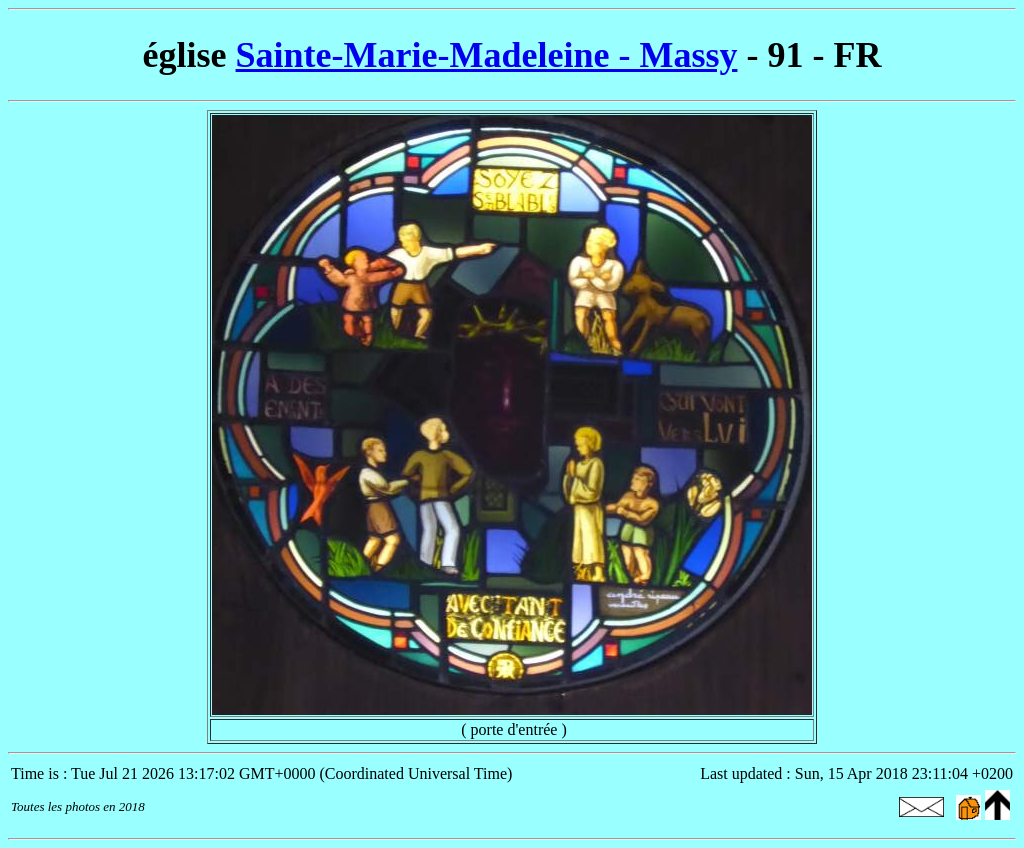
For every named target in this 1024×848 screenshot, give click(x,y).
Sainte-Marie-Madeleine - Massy (487, 55)
